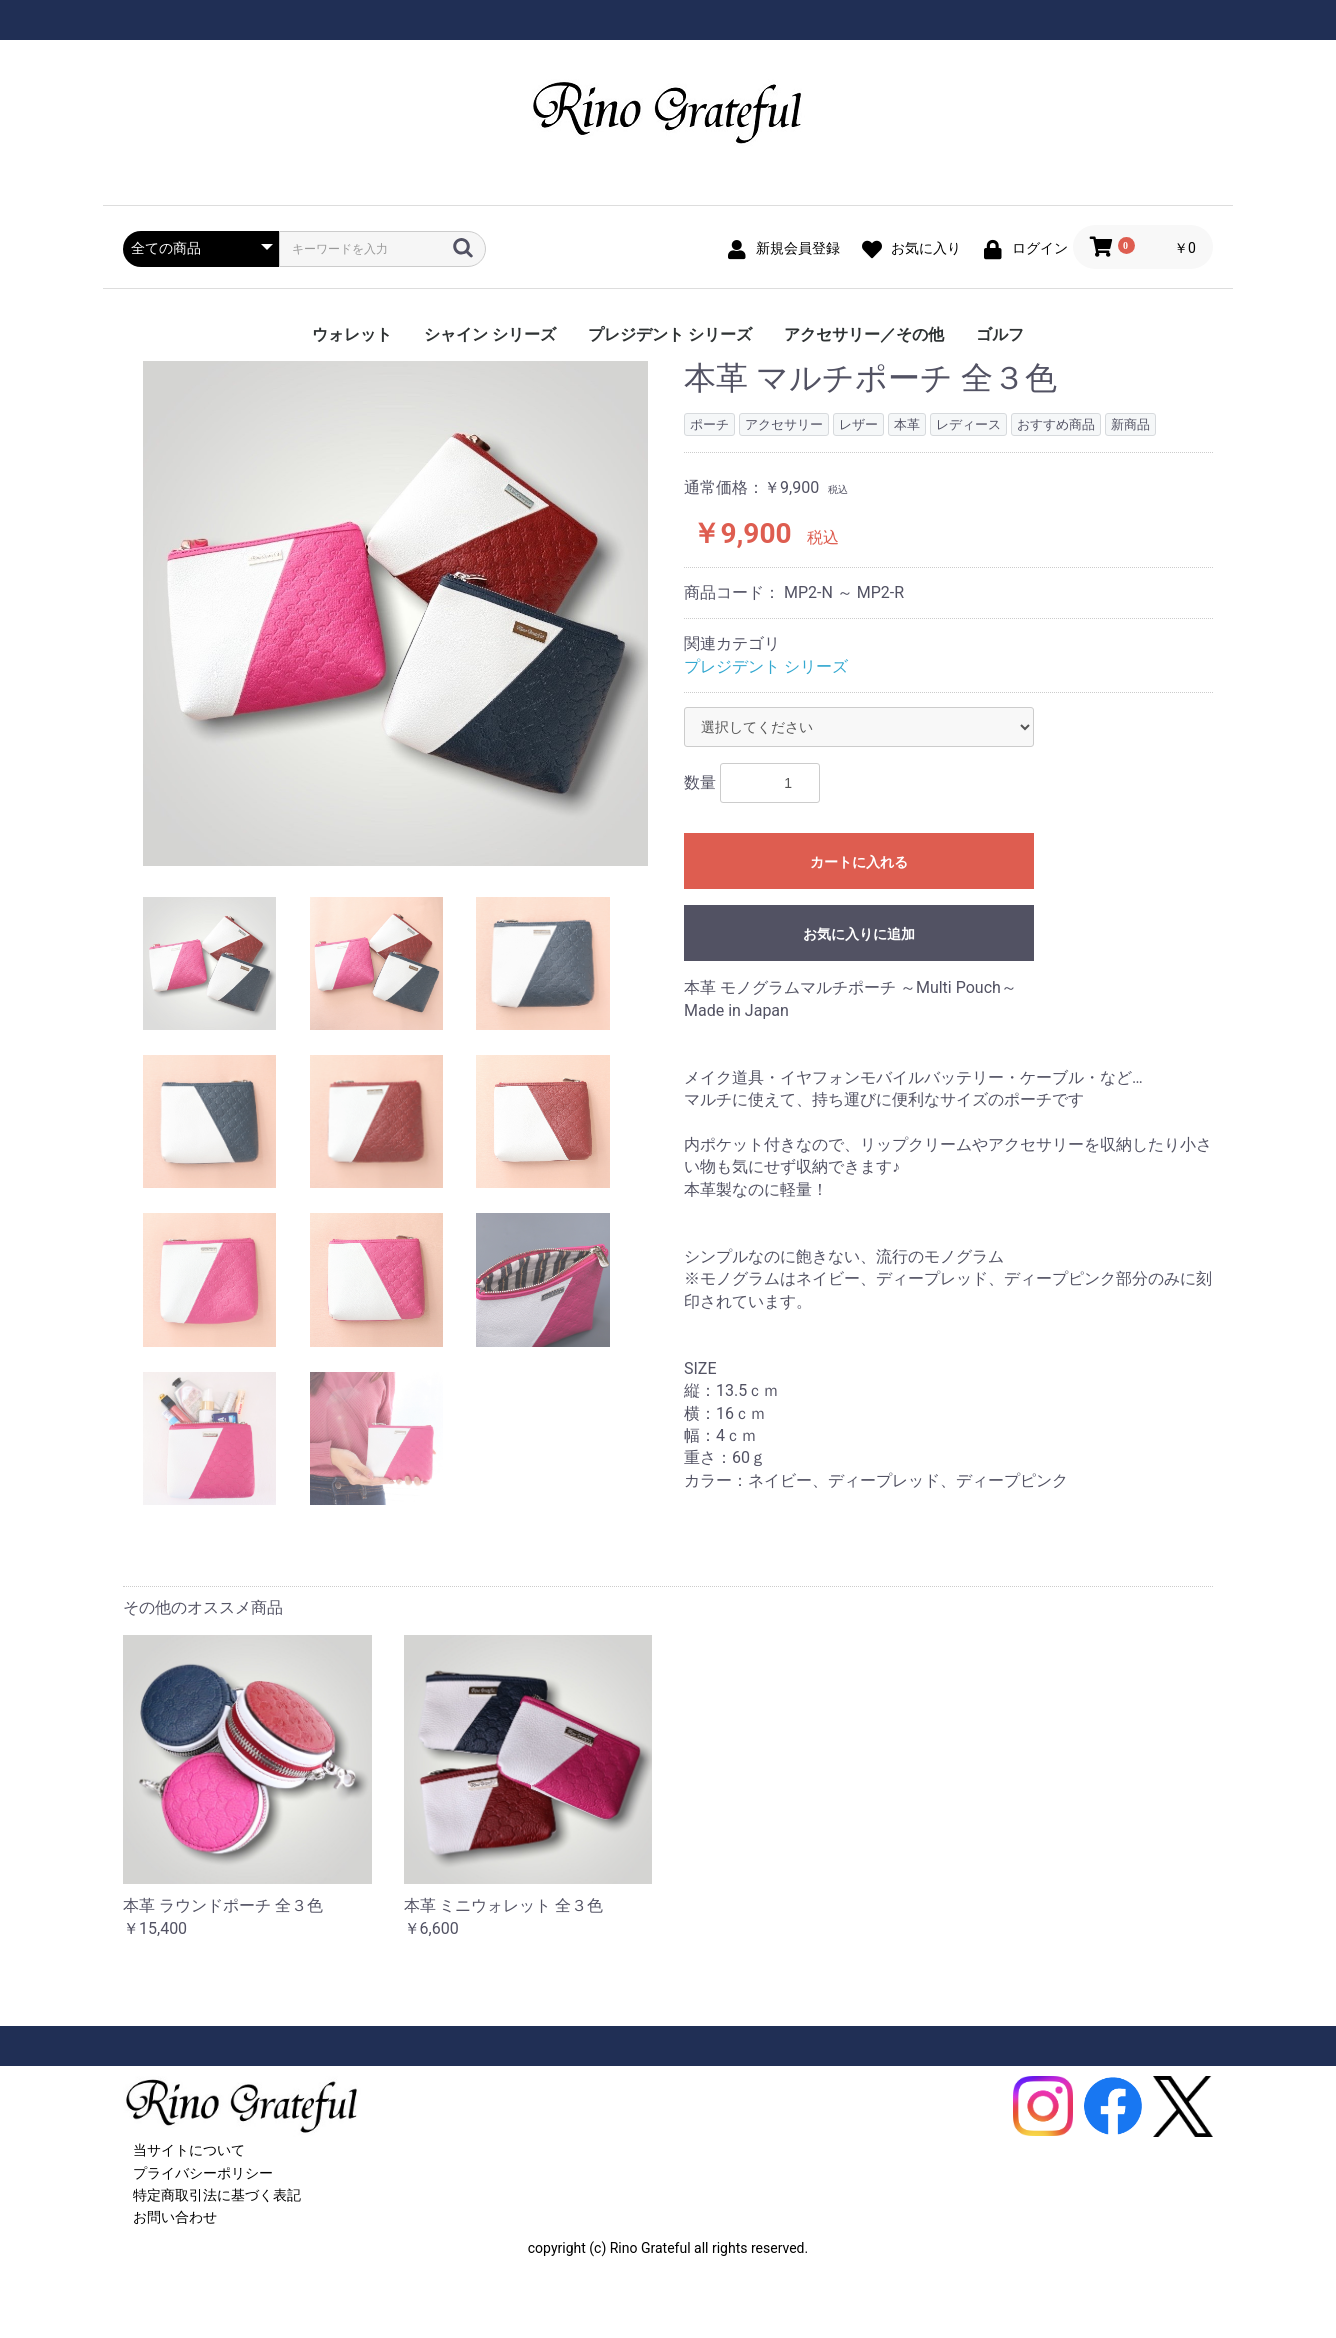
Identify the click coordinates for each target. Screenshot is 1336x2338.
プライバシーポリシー (203, 2173)
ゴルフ (1000, 334)
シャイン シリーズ (490, 334)
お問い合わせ (175, 2217)
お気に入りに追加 (859, 934)
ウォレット (352, 334)
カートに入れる (859, 862)
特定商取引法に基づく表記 (217, 2195)
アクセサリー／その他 (864, 334)
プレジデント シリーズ (670, 334)
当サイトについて (189, 2150)
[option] (395, 613)
